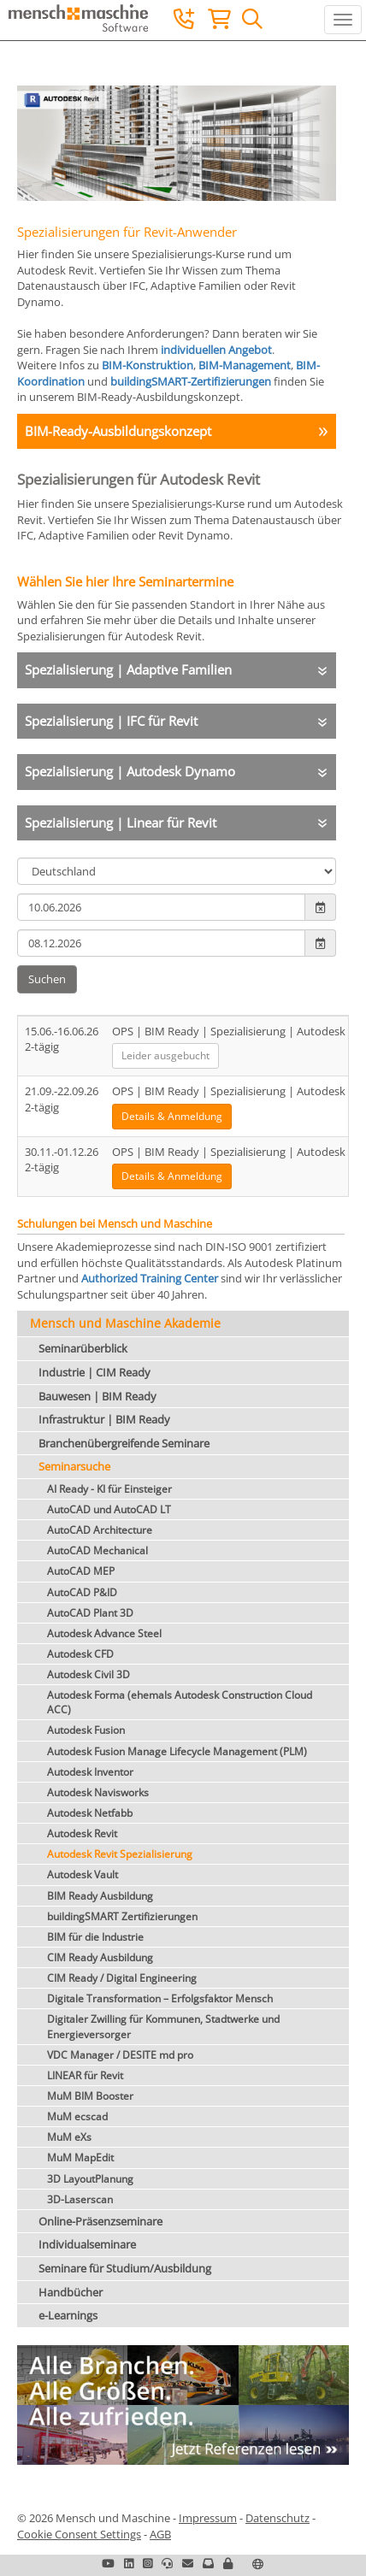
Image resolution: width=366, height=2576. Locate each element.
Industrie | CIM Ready (94, 1372)
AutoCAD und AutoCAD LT (109, 1509)
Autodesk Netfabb (90, 1813)
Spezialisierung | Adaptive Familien (128, 669)
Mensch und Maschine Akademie (125, 1323)
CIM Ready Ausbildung (100, 1957)
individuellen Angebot (216, 349)
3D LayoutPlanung (90, 2179)
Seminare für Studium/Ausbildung (124, 2268)
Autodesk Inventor (90, 1772)
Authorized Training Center (149, 1278)
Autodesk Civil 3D (88, 1674)
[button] (228, 2563)
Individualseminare (87, 2244)
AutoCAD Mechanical (97, 1550)
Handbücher (70, 2292)
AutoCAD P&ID (82, 1592)
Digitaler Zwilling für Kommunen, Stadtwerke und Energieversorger (163, 2026)
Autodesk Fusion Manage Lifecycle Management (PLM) (177, 1751)
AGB (160, 2534)
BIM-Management (244, 365)
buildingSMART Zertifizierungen (122, 1916)
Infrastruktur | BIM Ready (104, 1419)
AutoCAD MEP (81, 1571)
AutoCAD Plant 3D (90, 1613)
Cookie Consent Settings (79, 2534)
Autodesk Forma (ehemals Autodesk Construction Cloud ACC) (179, 1702)
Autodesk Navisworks (98, 1792)
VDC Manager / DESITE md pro (120, 2055)
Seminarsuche (74, 1466)
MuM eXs (69, 2137)
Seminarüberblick (82, 1348)
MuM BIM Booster (90, 2096)
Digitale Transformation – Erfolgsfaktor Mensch (160, 1998)
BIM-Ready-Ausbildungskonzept (118, 430)
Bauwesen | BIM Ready (97, 1396)
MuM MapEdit (80, 2157)
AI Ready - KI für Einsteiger (109, 1489)
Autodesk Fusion (86, 1730)
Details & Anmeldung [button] (171, 1116)
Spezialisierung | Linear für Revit (120, 822)
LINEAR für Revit (85, 2075)
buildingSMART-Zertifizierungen (190, 381)
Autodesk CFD (80, 1654)
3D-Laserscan (80, 2199)
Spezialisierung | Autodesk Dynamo (130, 771)
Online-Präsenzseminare (100, 2221)
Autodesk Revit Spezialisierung (119, 1854)
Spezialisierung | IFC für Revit (111, 720)
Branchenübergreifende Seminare (124, 1443)
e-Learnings (67, 2315)
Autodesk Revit (82, 1833)
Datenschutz (277, 2518)
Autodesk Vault (82, 1874)
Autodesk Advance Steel (104, 1633)
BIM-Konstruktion (147, 365)
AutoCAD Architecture (99, 1530)
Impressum (208, 2518)
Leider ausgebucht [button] (165, 1055)
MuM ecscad (77, 2116)
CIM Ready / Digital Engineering (122, 1978)
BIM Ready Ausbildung (100, 1896)
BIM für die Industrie (95, 1937)
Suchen (47, 979)
